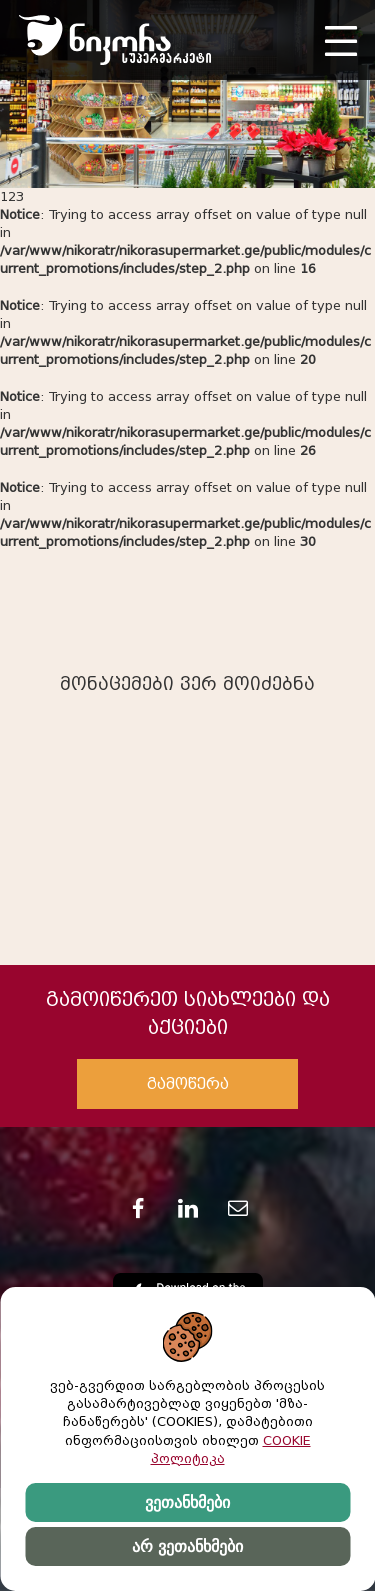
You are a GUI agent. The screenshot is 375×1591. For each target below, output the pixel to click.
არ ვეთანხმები (187, 1546)
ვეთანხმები (187, 1502)
